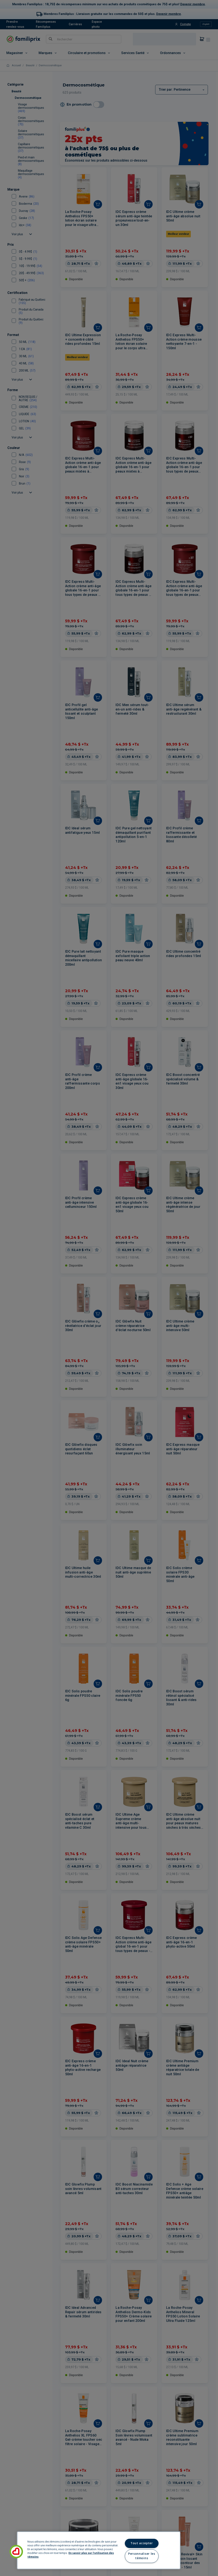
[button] (16, 2551)
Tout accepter (142, 2543)
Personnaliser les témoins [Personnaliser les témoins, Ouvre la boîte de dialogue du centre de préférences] (141, 2556)
